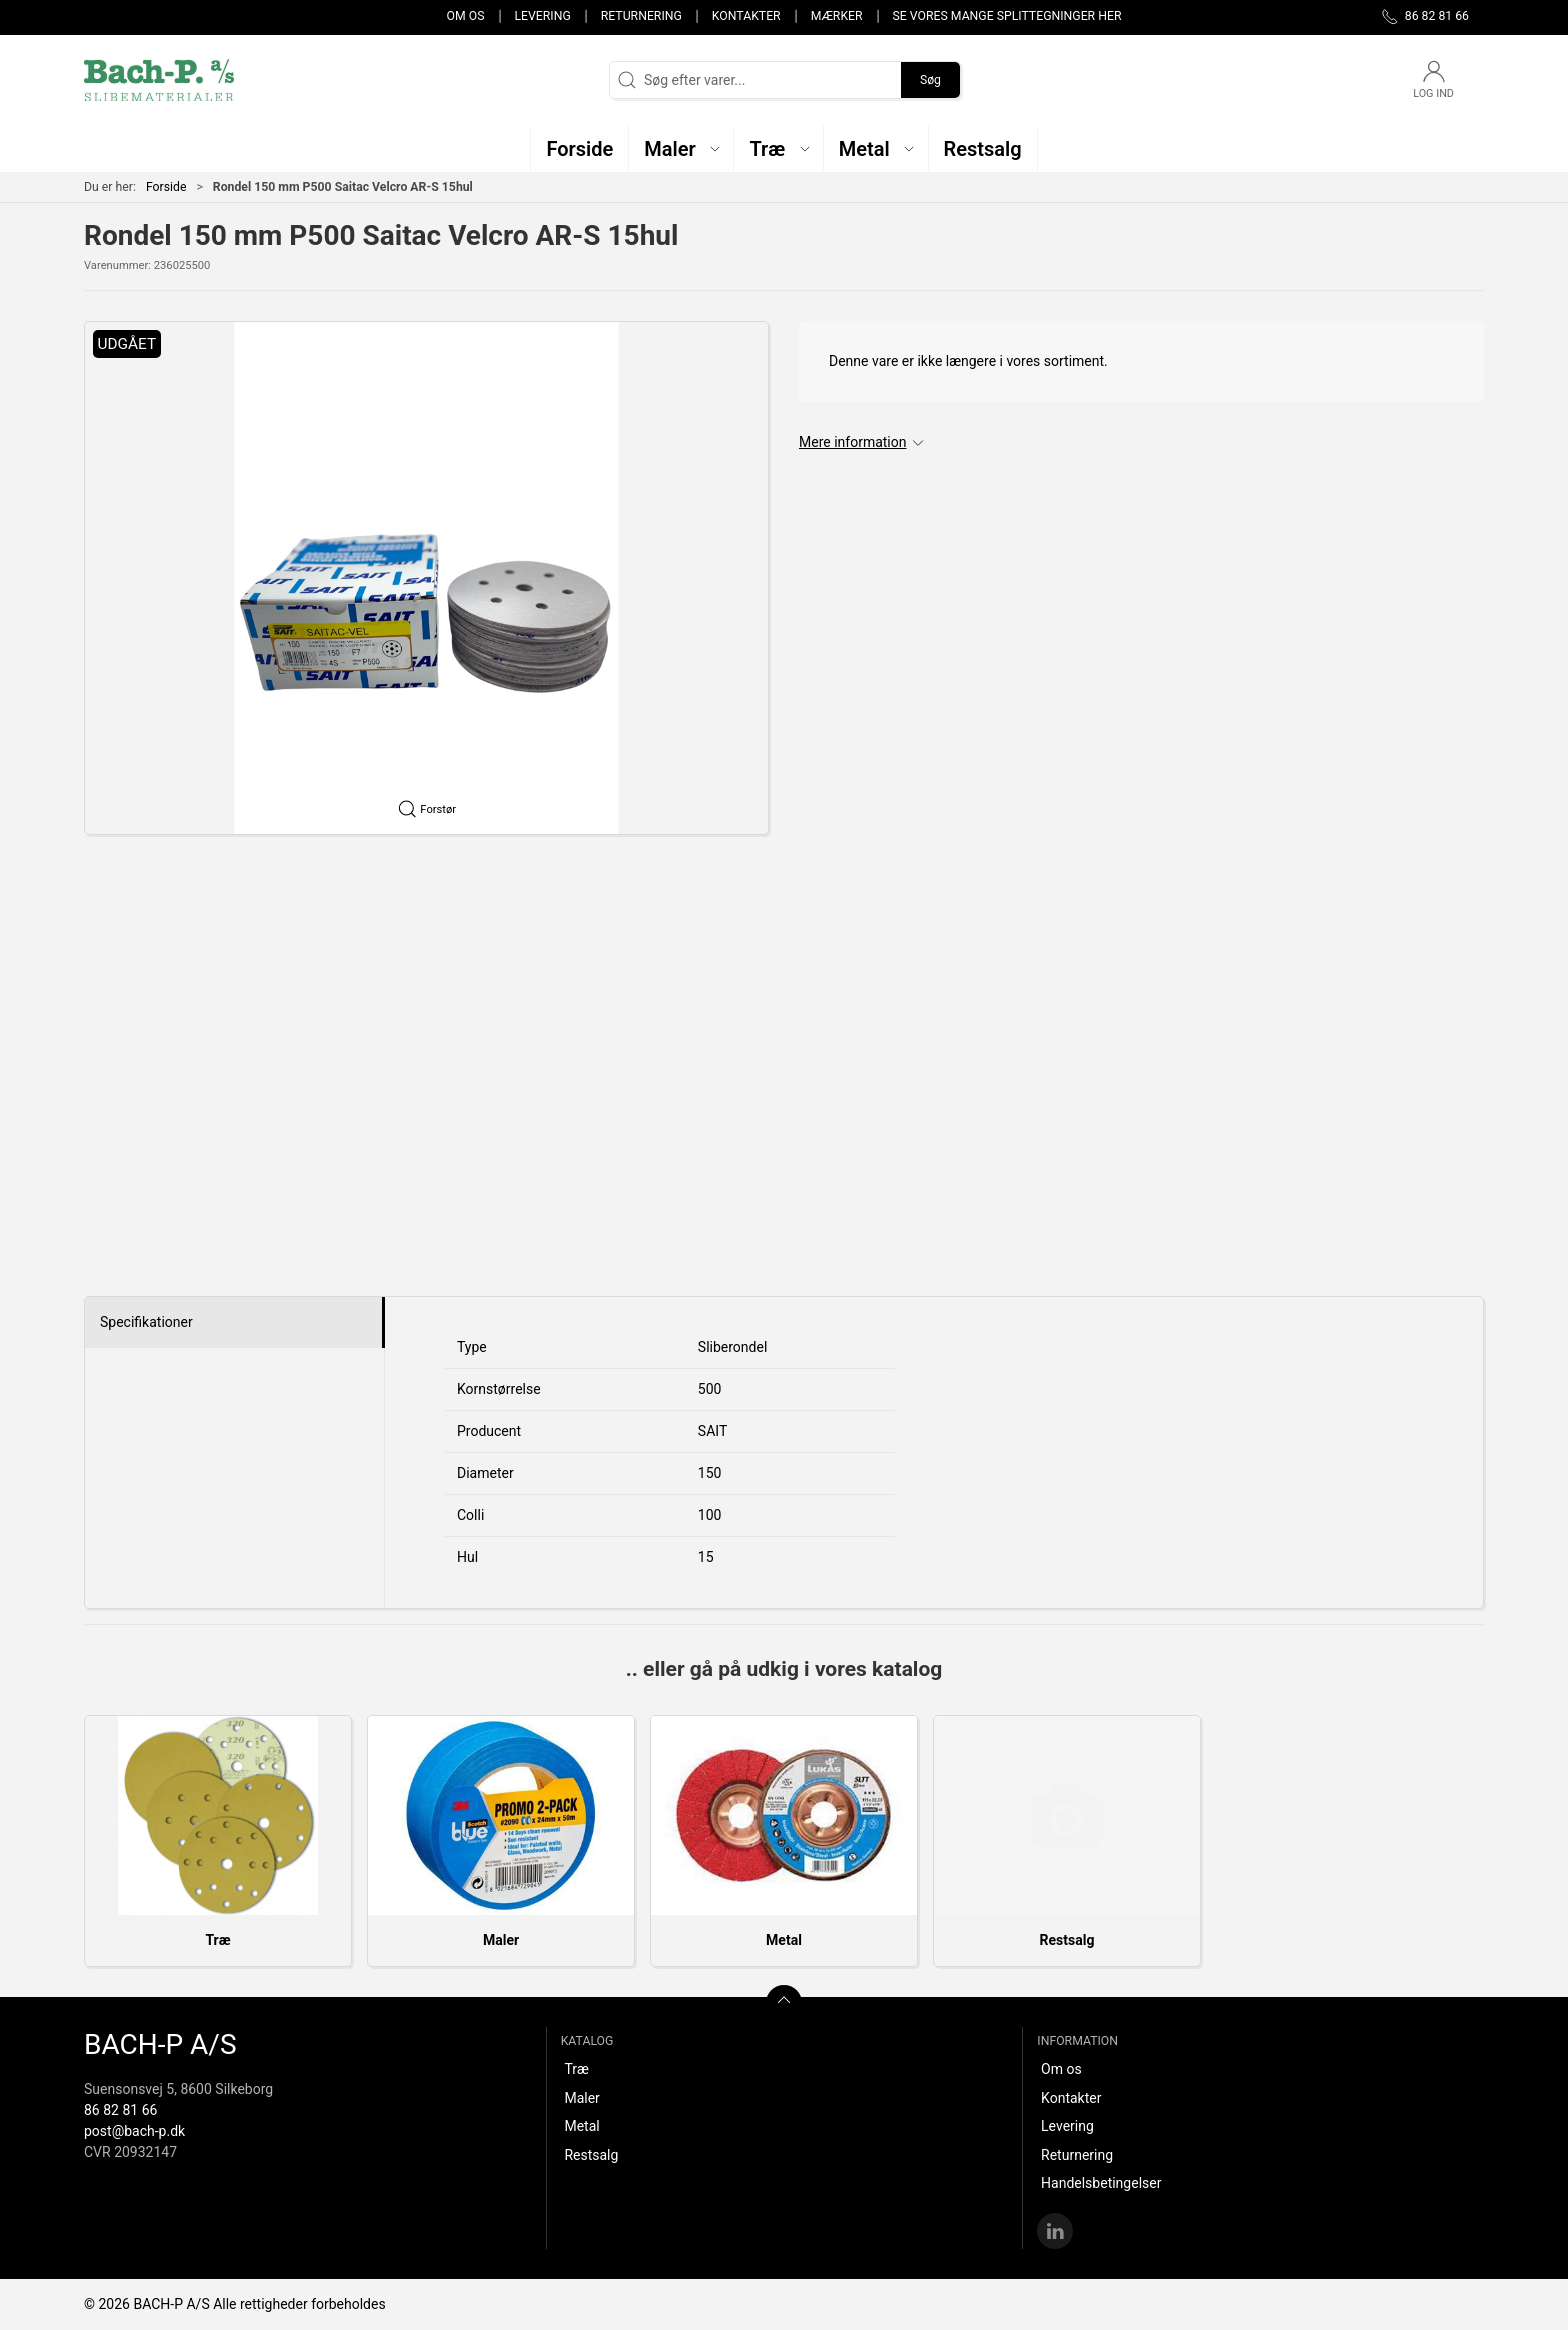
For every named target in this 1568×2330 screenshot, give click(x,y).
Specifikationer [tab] (146, 1322)
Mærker (837, 16)
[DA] (159, 80)
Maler (501, 1940)
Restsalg (1067, 1940)
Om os (466, 16)
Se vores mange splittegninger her (1007, 16)
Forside (166, 187)
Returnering (641, 16)
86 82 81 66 (120, 2110)
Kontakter (746, 16)
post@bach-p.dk (134, 2131)
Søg (930, 80)
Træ (217, 1940)
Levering (542, 16)
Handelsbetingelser (1101, 2183)
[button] (681, 148)
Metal (784, 1940)
